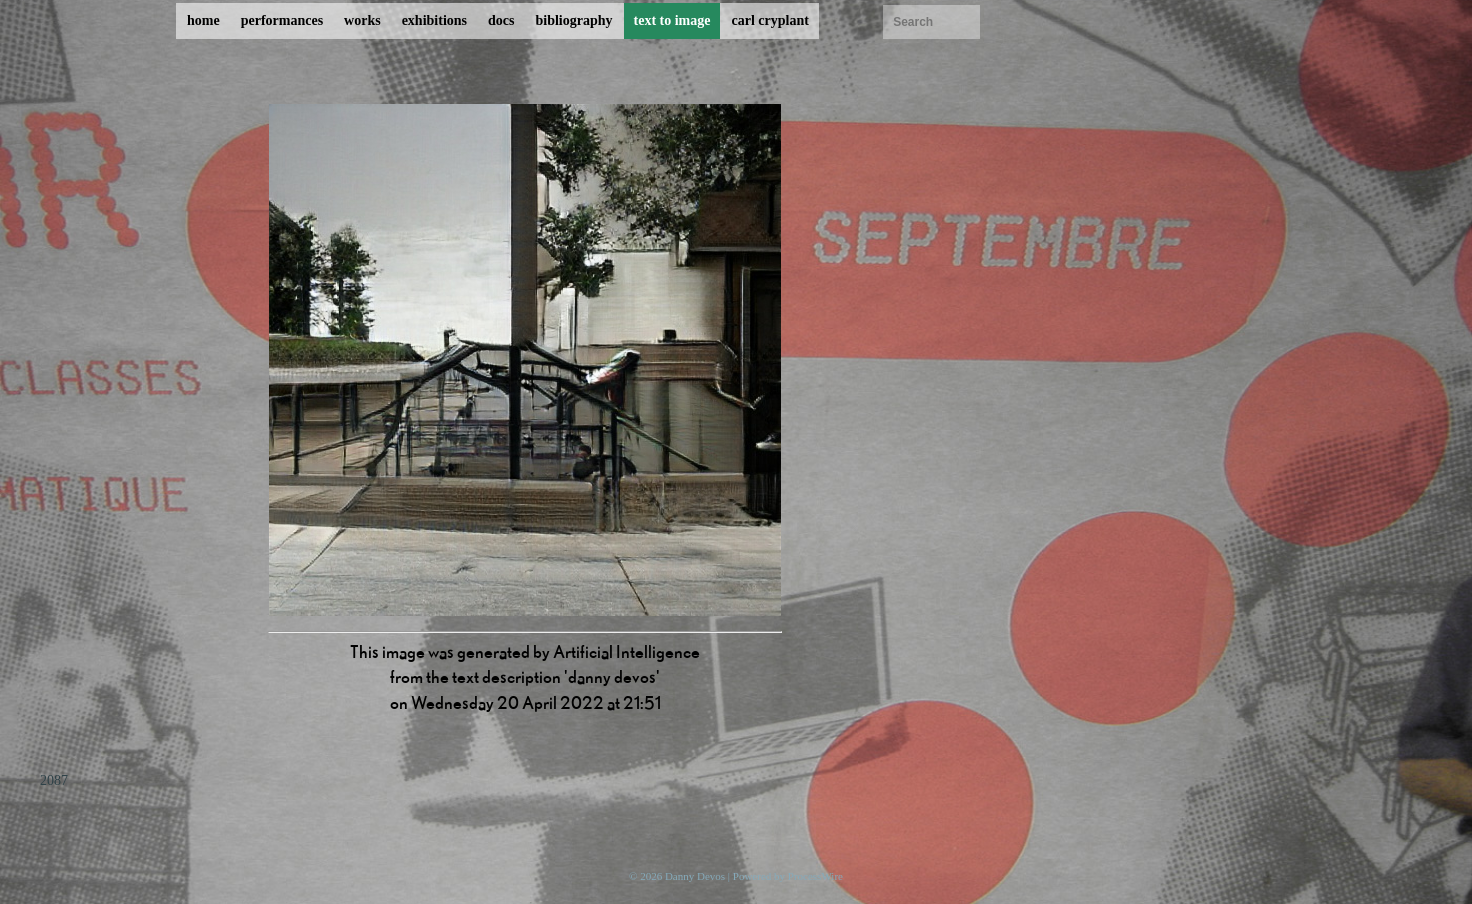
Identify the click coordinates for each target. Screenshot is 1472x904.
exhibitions (434, 20)
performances (282, 20)
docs (501, 20)
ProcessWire (815, 876)
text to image (672, 20)
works (362, 20)
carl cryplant (769, 20)
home (203, 20)
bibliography (573, 20)
